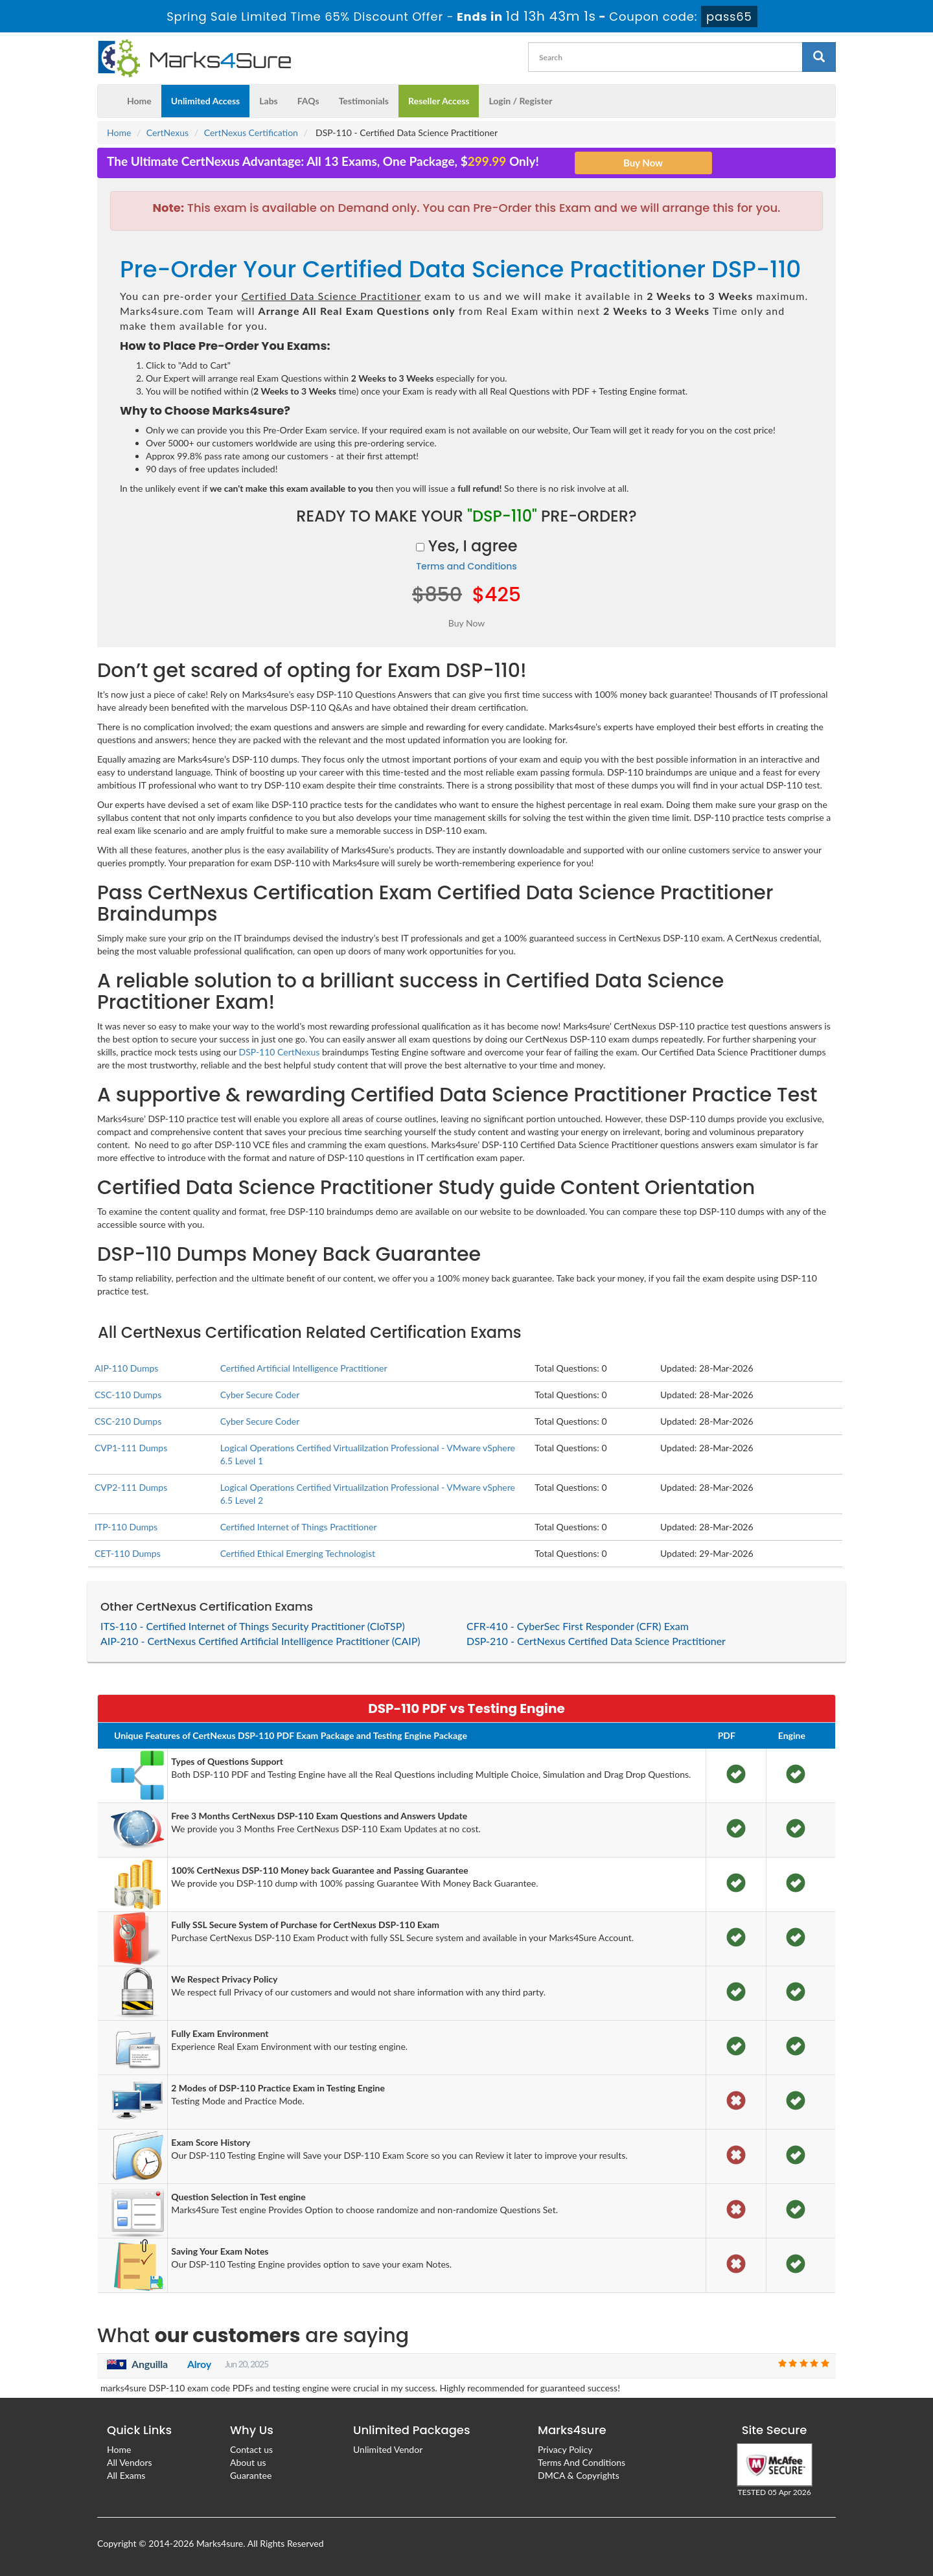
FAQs (308, 100)
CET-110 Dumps (128, 1553)
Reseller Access (439, 100)
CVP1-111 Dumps (131, 1447)
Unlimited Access (205, 100)
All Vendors (129, 2462)
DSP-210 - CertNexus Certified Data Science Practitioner (596, 1641)
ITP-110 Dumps (126, 1526)
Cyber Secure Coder (260, 1394)
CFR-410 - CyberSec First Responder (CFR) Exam (577, 1626)
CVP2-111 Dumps (131, 1487)
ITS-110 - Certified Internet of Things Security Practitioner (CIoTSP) (252, 1626)
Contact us (251, 2449)
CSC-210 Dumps (128, 1421)
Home (139, 100)
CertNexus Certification (251, 132)
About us (248, 2462)
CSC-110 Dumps (128, 1394)
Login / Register (520, 100)
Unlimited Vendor (387, 2449)
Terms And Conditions (581, 2462)
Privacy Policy (565, 2449)
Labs (268, 100)
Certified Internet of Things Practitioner (298, 1526)
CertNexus (167, 132)
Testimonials (364, 100)
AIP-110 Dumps (126, 1368)
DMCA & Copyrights (578, 2475)
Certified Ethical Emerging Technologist (297, 1553)
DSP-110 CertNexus (279, 1051)
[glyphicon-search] (819, 57)
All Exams (126, 2475)
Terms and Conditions (466, 566)
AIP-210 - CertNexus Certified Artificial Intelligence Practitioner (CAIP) (260, 1641)
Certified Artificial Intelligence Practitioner (303, 1368)
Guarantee (250, 2475)
